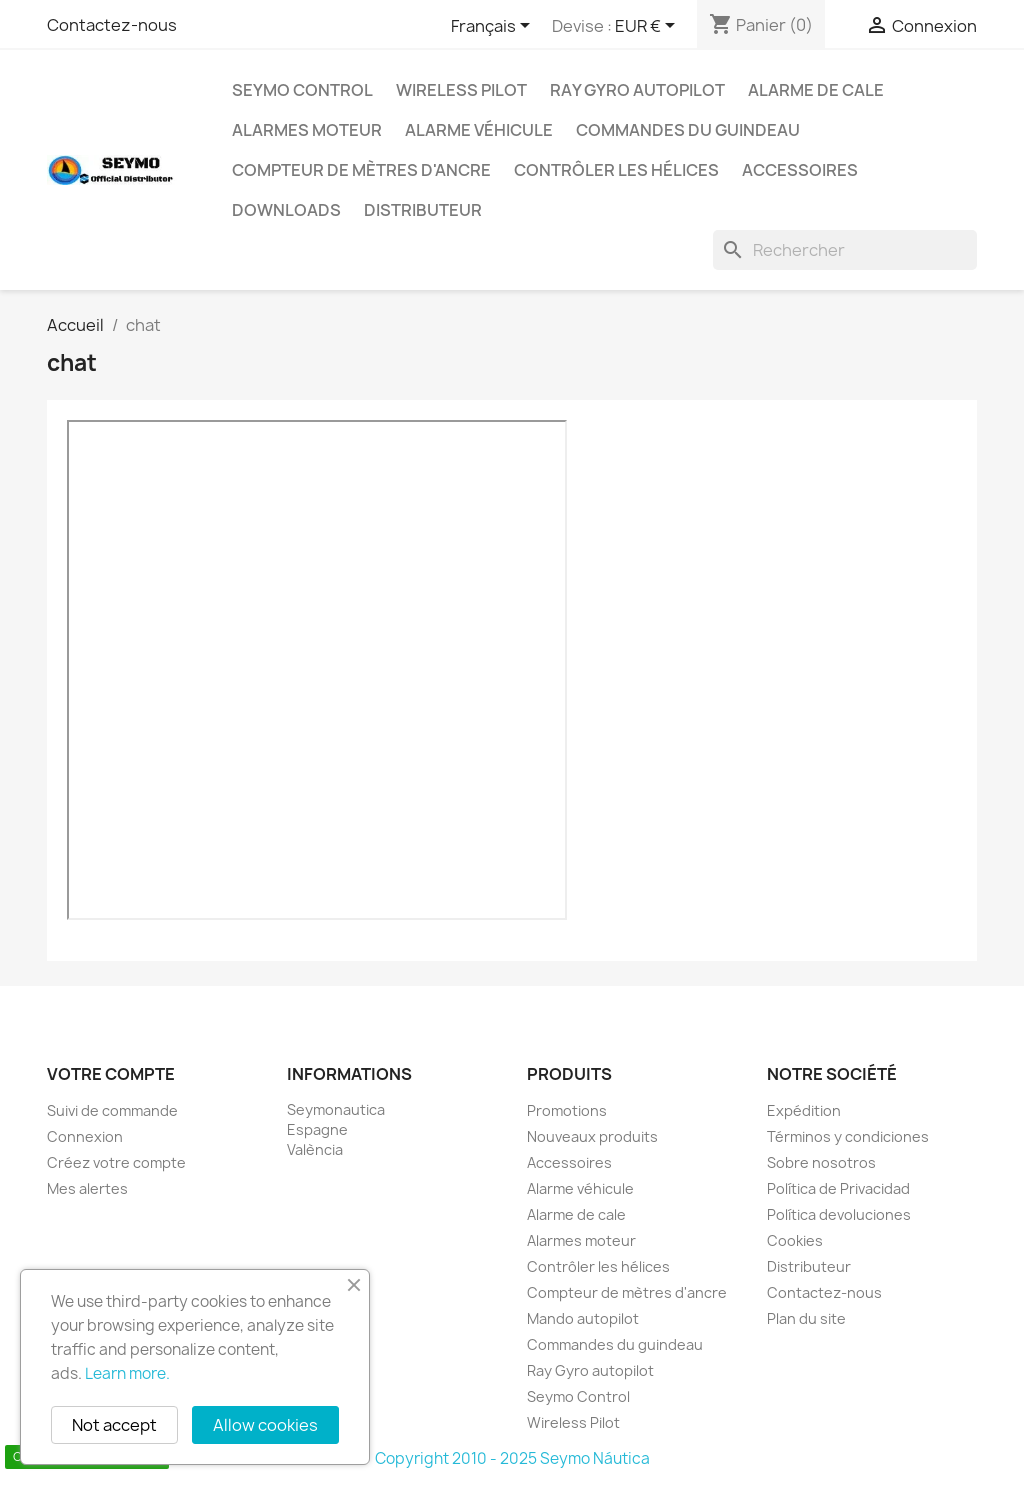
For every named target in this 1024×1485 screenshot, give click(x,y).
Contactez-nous (112, 25)
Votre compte (111, 1074)
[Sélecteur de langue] (494, 27)
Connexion (85, 1136)
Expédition (804, 1110)
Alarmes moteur (307, 130)
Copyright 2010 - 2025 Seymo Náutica (512, 1458)
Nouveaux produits (592, 1136)
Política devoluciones (839, 1214)
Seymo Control (302, 90)
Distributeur (423, 210)
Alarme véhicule (479, 130)
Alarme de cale (816, 90)
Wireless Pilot (461, 90)
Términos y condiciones (848, 1136)
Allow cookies (265, 1425)
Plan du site (806, 1318)
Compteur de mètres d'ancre (361, 170)
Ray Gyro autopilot (637, 90)
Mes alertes (87, 1188)
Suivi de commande (112, 1110)
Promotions (567, 1110)
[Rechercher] (845, 250)
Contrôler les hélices (616, 170)
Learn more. (127, 1373)
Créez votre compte (116, 1162)
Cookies (795, 1240)
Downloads (286, 210)
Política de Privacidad (838, 1188)
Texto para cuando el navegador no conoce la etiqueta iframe (317, 670)
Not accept (114, 1425)
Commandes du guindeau (688, 130)
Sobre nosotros (821, 1162)
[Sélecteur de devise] (648, 27)
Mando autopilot (583, 1318)
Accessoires (800, 170)
